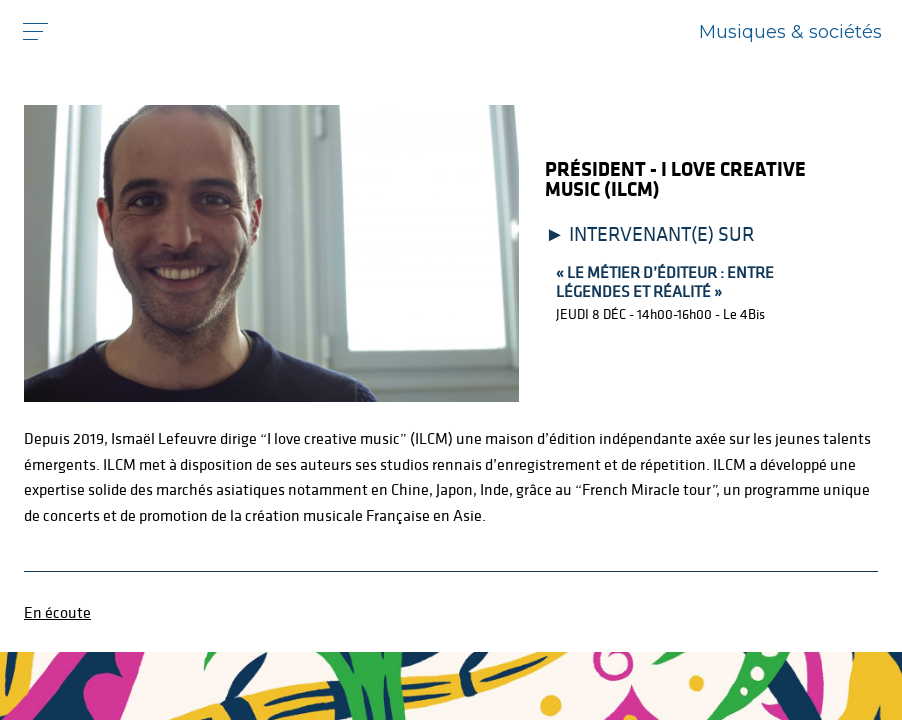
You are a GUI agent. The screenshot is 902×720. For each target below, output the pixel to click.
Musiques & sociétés (790, 32)
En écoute (57, 612)
